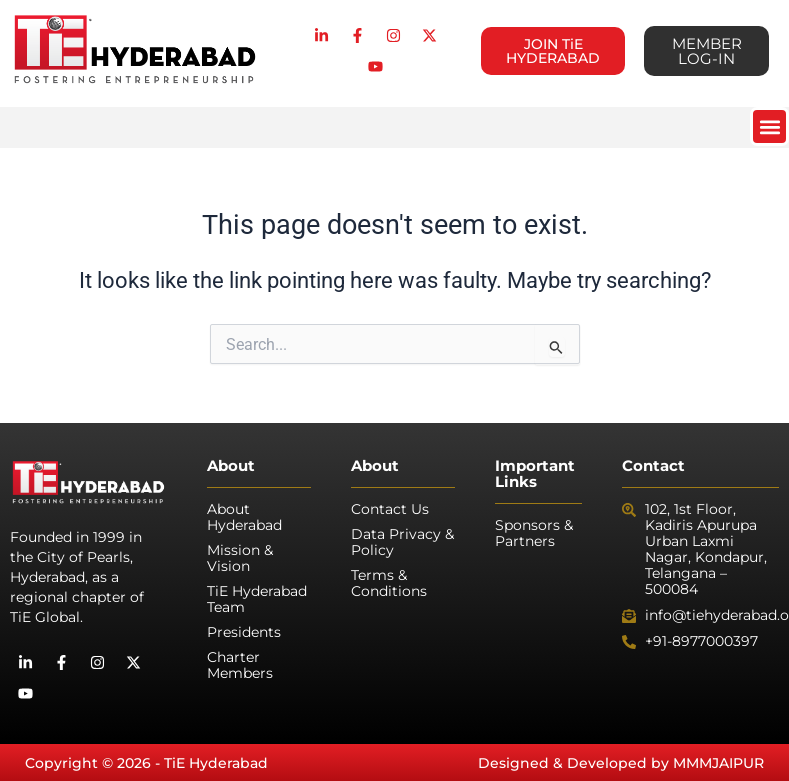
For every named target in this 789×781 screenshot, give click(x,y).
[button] (769, 126)
